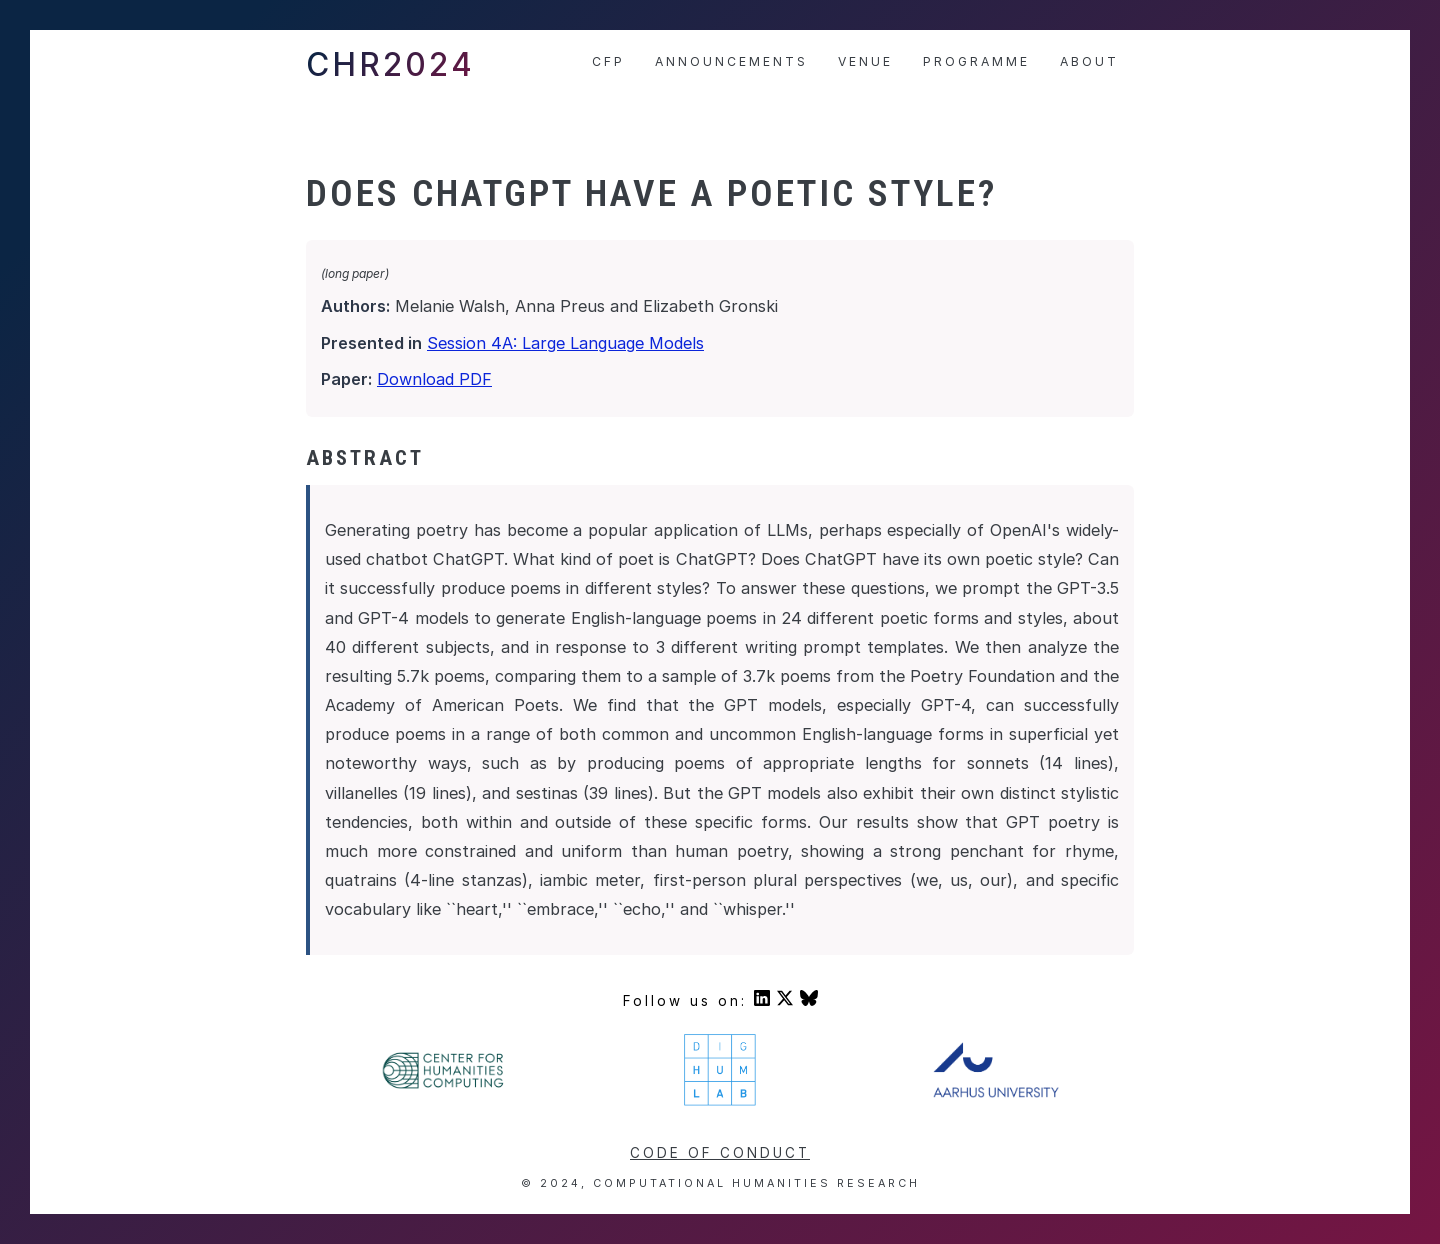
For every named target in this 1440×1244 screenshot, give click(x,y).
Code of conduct (720, 1153)
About (1089, 61)
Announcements (731, 61)
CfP (608, 61)
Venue (865, 61)
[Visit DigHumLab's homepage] (720, 1103)
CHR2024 (390, 64)
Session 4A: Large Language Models (565, 343)
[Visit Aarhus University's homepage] (996, 1093)
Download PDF (434, 379)
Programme (976, 61)
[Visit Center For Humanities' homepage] (444, 1086)
